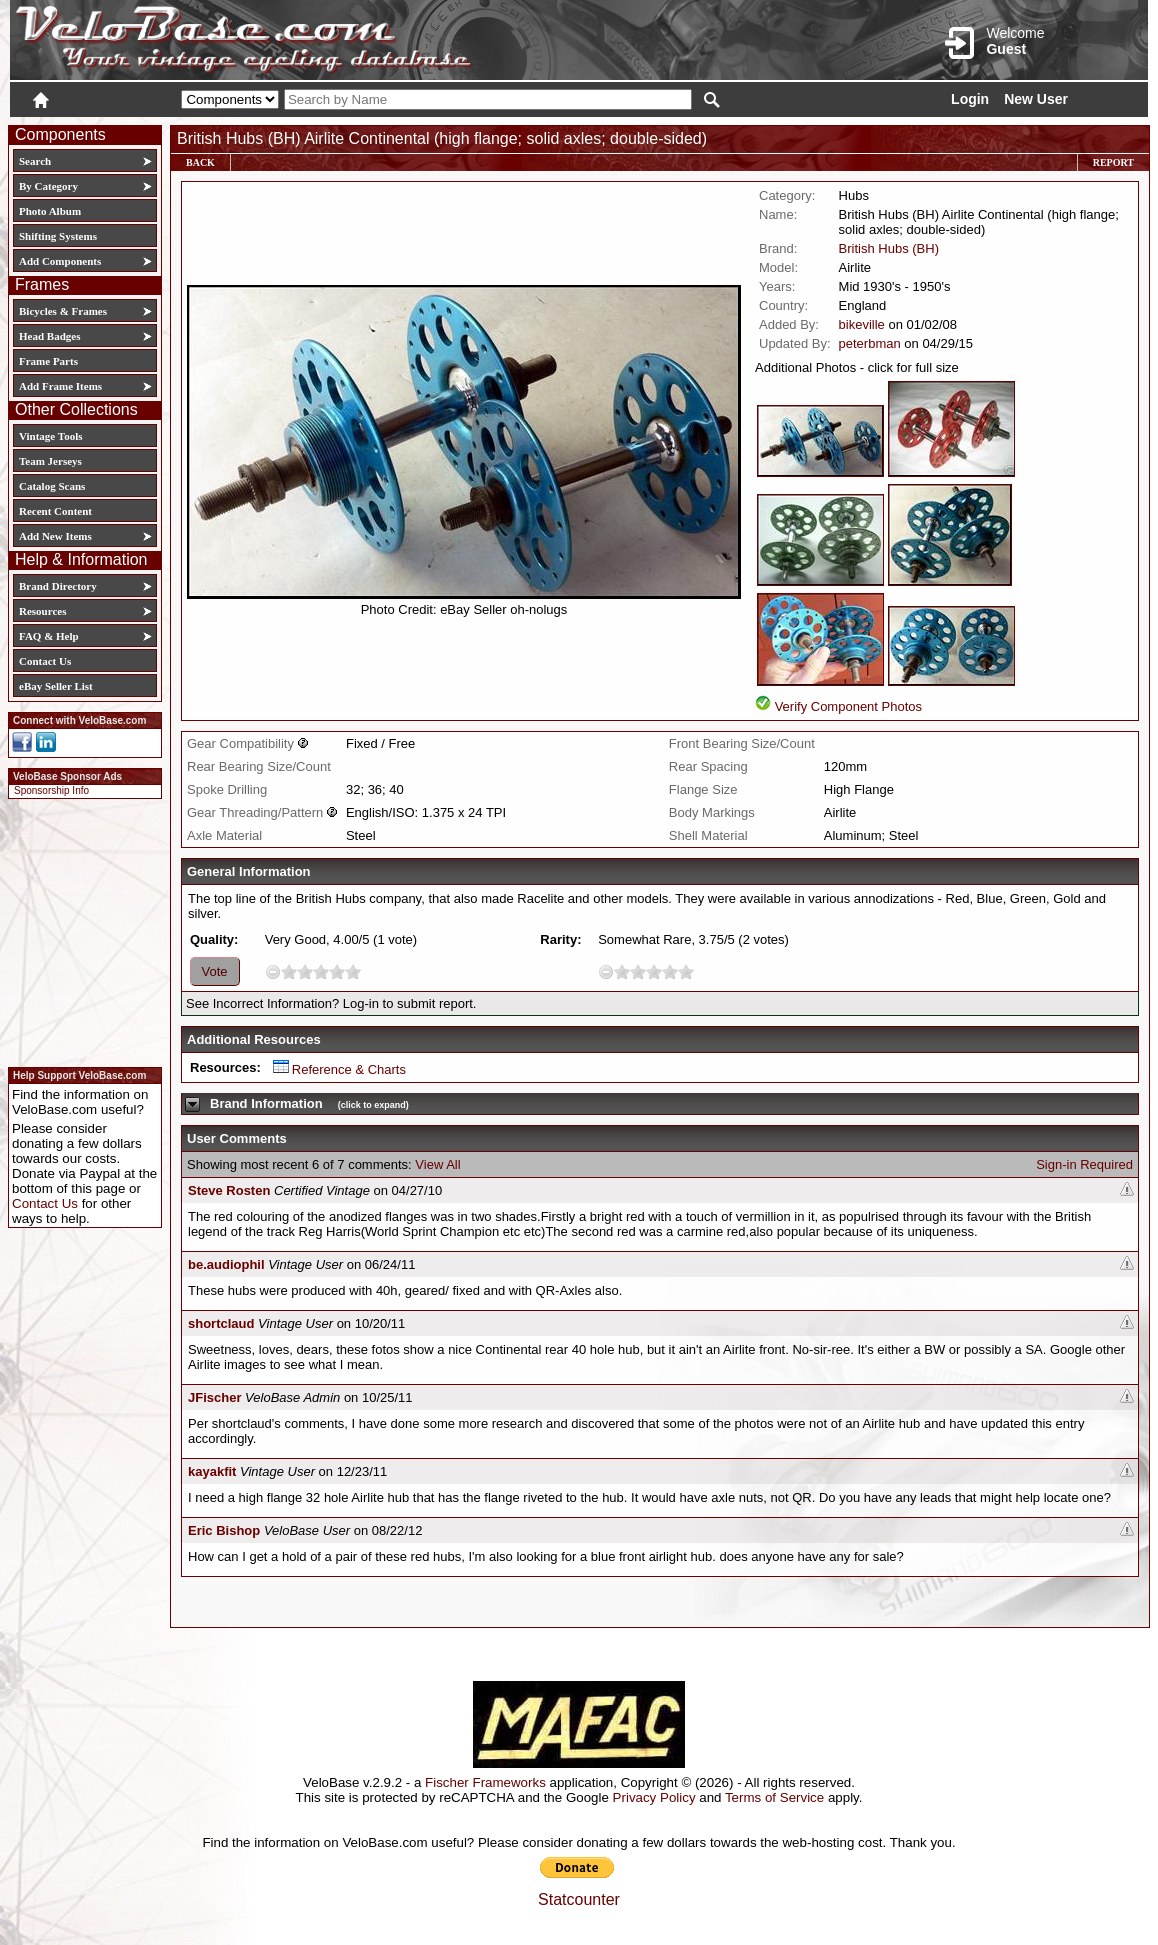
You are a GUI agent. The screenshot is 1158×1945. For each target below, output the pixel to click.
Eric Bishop (224, 1530)
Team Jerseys (50, 461)
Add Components (60, 261)
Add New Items (55, 536)
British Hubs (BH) (889, 248)
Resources (42, 611)
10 (353, 971)
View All (437, 1164)
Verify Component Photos (848, 706)
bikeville (862, 324)
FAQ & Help (49, 636)
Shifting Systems (58, 236)
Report (1113, 162)
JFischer (214, 1397)
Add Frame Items (60, 386)
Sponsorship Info (51, 790)
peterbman (870, 343)
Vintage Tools (50, 436)
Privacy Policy (654, 1797)
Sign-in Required (1084, 1164)
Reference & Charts (339, 1069)
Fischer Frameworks (485, 1782)
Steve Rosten (229, 1190)
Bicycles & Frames (64, 311)
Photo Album (50, 211)
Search (35, 161)
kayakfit (212, 1471)
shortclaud (221, 1323)
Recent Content (55, 511)
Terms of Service (774, 1797)
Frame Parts (48, 361)
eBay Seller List (56, 686)
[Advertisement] (79, 930)
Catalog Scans (52, 486)
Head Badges (49, 336)
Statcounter (579, 1899)
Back (200, 162)
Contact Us (45, 661)
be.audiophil (226, 1264)
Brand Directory (58, 586)
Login (970, 99)
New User (1036, 99)
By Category (48, 186)
